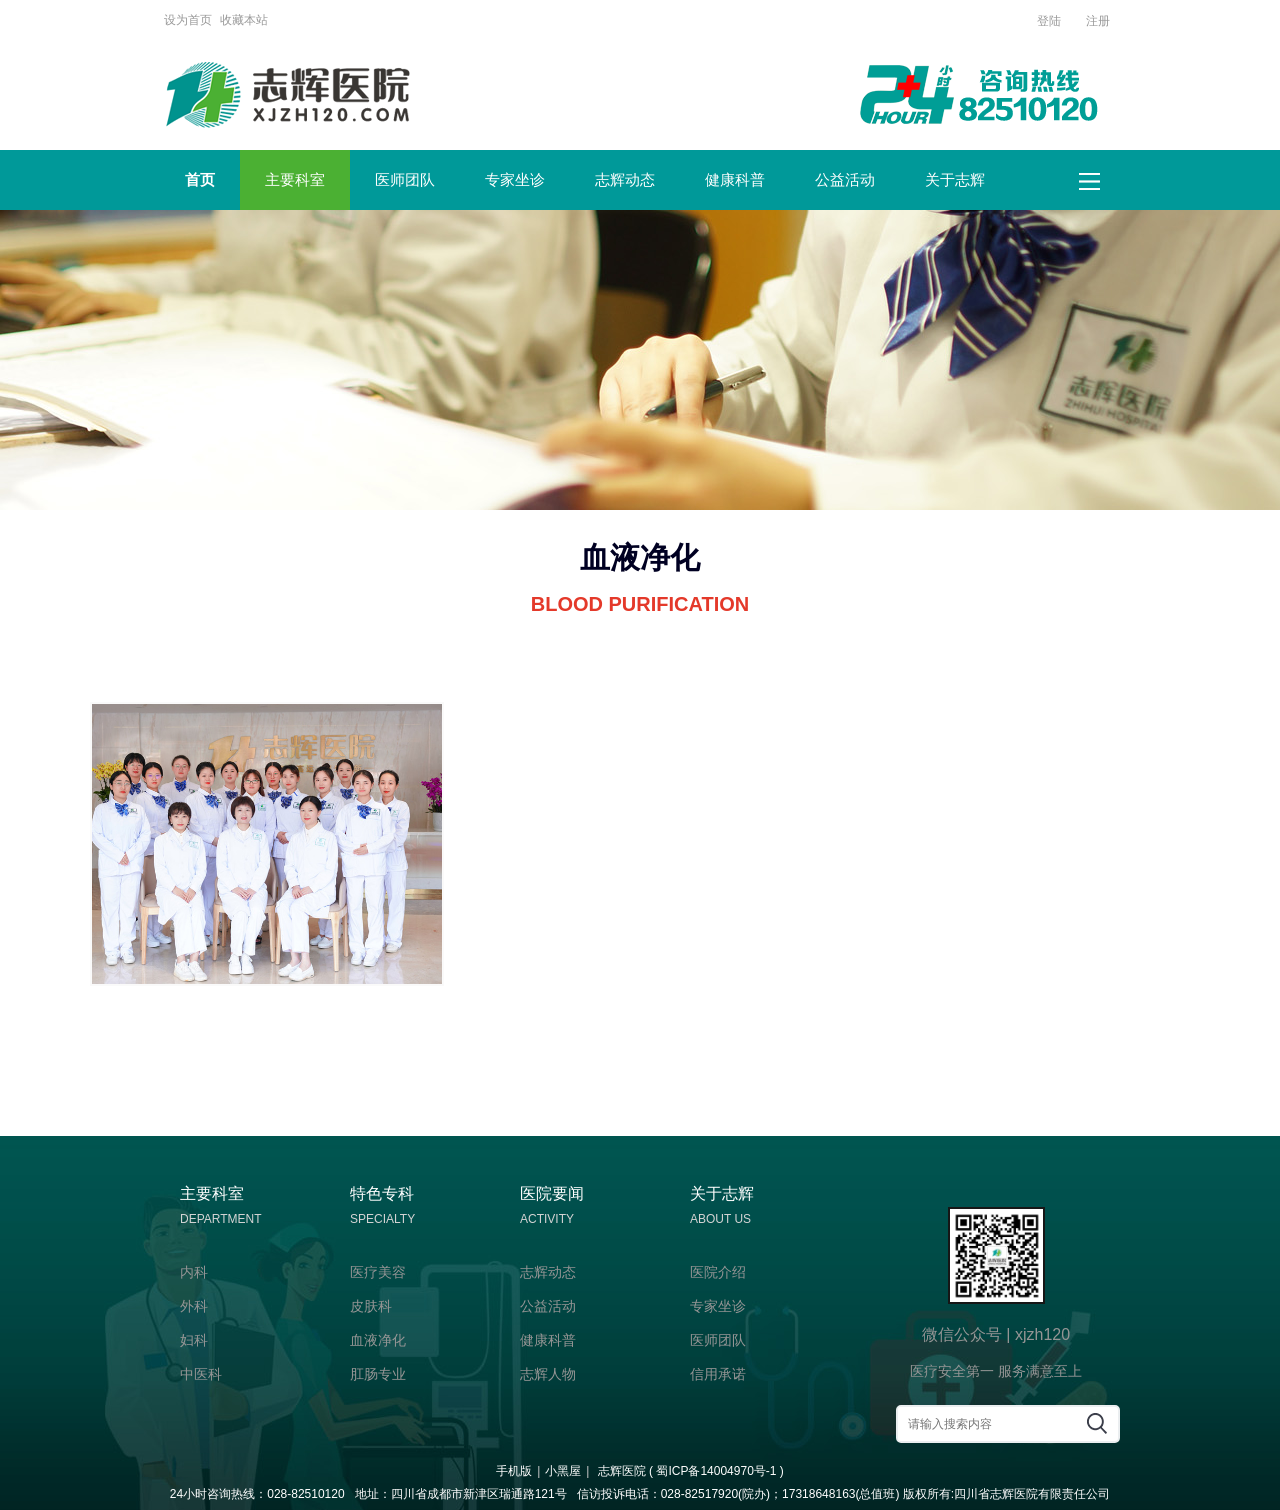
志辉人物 (548, 1374)
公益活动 (845, 179)
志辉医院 (622, 1471)
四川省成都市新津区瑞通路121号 (479, 1494)
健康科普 (735, 179)
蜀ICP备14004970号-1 (716, 1471)
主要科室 (295, 179)
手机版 (514, 1471)
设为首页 (188, 20)
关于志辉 (955, 179)
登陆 (1049, 21)
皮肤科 (371, 1306)
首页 (200, 179)
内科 (194, 1272)
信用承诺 (718, 1374)
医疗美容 (378, 1272)
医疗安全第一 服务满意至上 (996, 1371)
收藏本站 (244, 20)
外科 (194, 1306)
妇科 (194, 1340)
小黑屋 (563, 1471)
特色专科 (425, 1207)
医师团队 (405, 179)
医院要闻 (595, 1207)
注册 (1098, 21)
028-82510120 (305, 1494)
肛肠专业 (378, 1374)
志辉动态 (625, 179)
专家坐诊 (515, 179)
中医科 (201, 1374)
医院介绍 (718, 1272)
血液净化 (378, 1340)
